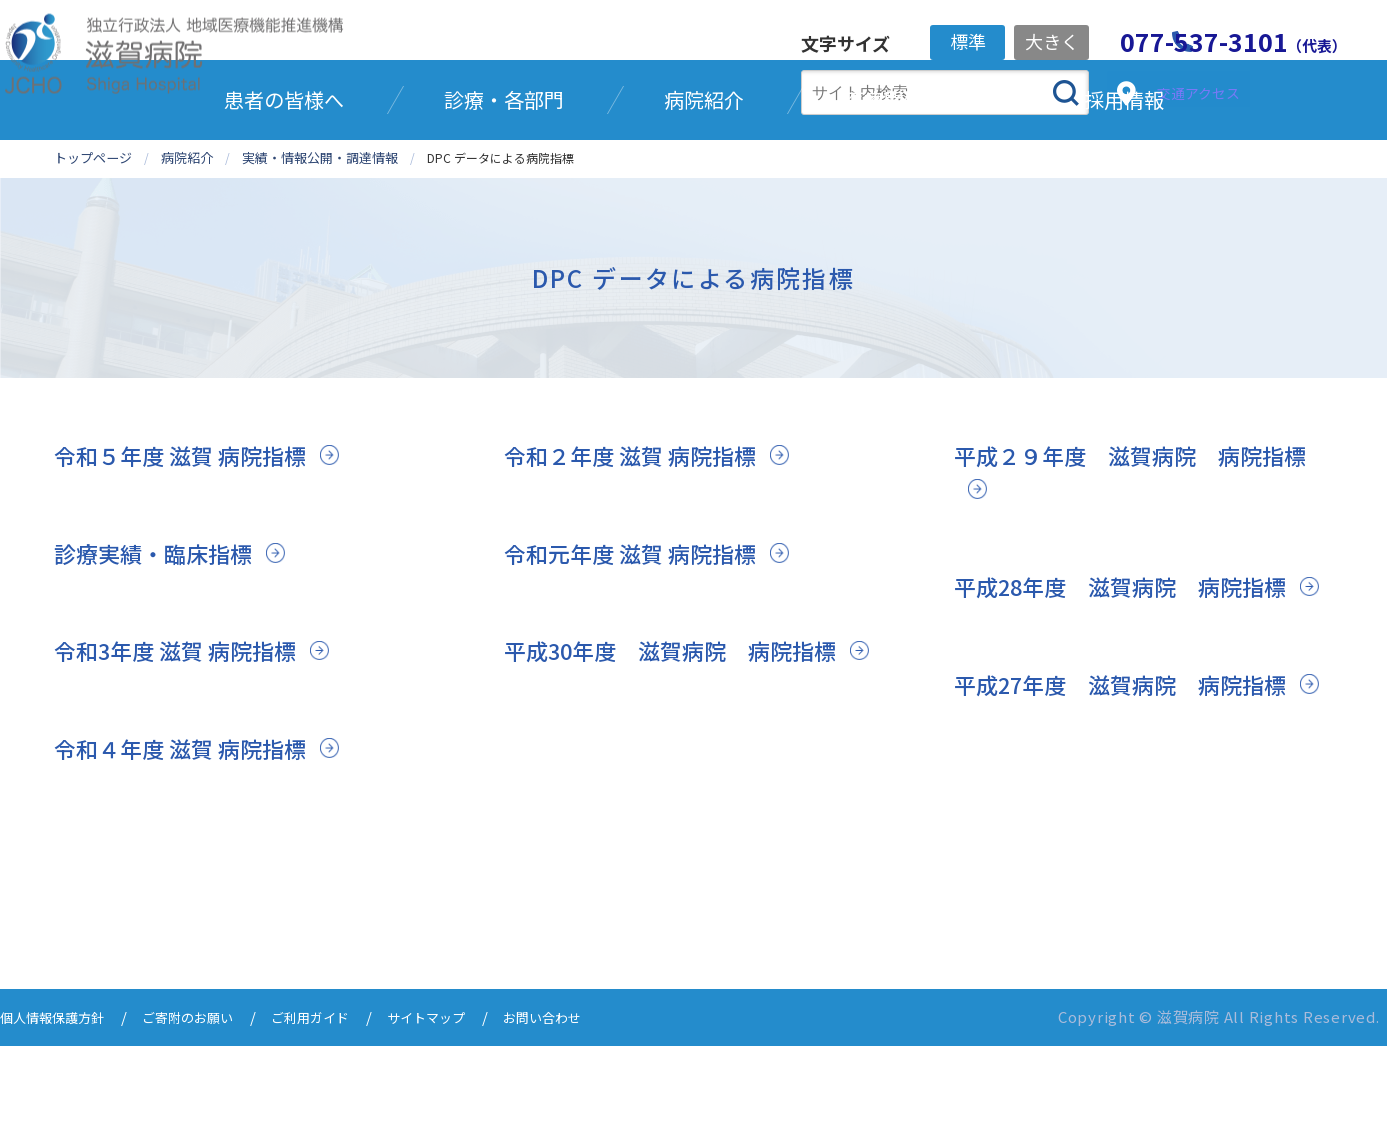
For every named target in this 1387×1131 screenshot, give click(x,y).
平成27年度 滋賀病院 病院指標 (1136, 801)
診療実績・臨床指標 (162, 636)
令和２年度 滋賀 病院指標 (641, 539)
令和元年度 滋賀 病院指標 (641, 636)
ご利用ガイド (346, 1103)
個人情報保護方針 (60, 1103)
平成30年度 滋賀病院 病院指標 (686, 734)
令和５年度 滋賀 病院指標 (191, 539)
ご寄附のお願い (210, 1103)
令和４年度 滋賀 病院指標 (191, 832)
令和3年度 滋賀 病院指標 (186, 734)
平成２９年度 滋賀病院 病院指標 (1134, 556)
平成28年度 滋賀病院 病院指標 (1136, 670)
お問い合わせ (602, 1103)
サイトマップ (474, 1103)
